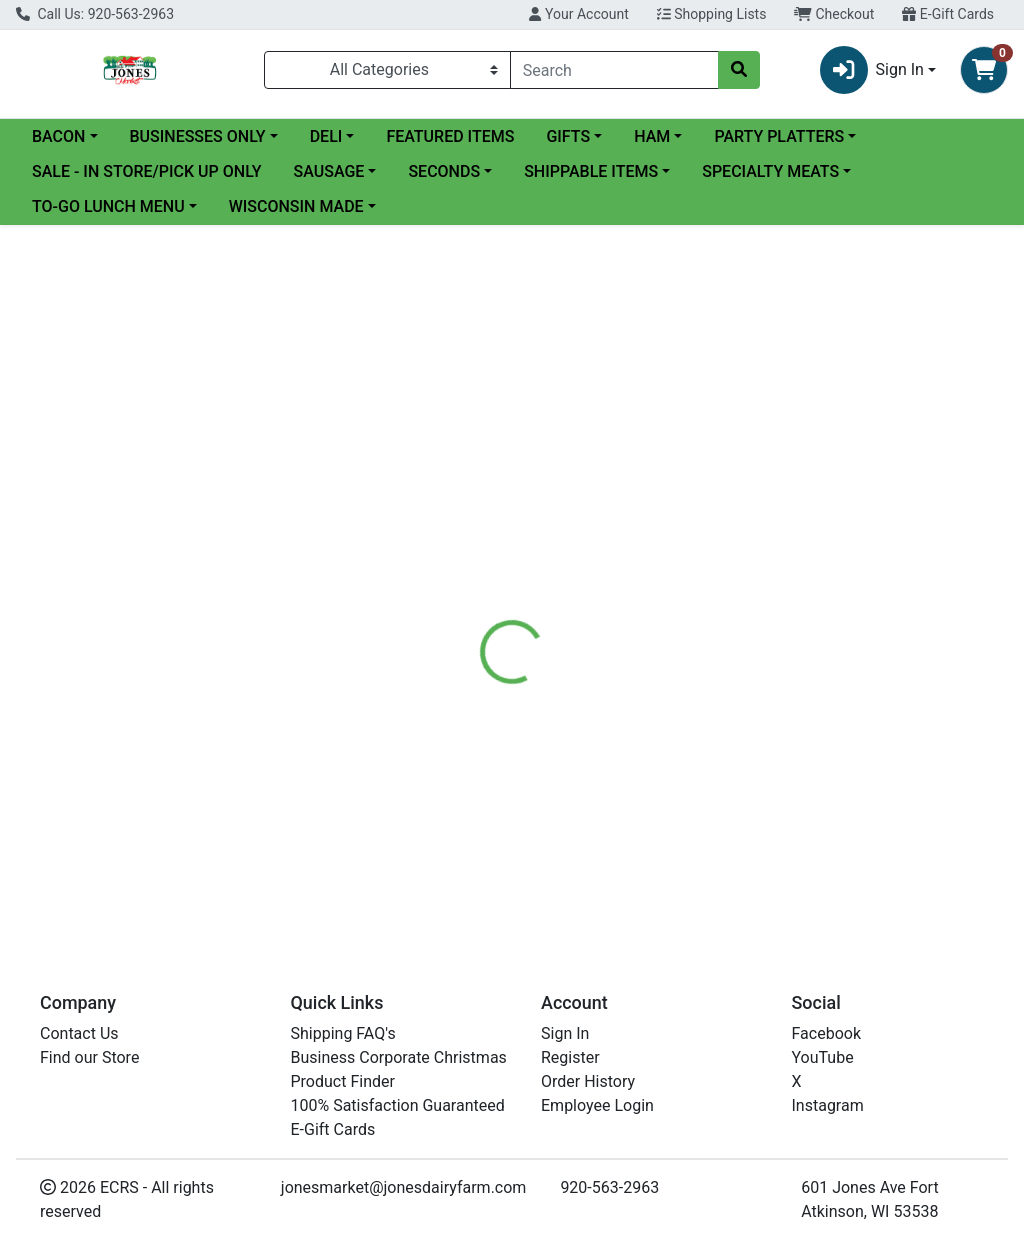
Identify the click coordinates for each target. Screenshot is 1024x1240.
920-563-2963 (609, 1187)
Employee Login (597, 1105)
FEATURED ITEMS (450, 136)
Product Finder (343, 1081)
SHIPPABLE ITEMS (591, 171)
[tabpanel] (725, 598)
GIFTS (568, 136)
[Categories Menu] (387, 70)
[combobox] (614, 70)
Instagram (828, 1105)
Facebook (826, 1033)
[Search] (614, 70)
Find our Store (89, 1057)
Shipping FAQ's (343, 1033)
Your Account (578, 14)
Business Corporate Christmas (399, 1057)
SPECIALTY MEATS (770, 171)
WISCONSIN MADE (296, 206)
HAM (652, 136)
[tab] (481, 481)
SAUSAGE (329, 171)
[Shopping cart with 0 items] (984, 70)
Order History (588, 1081)
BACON (58, 136)
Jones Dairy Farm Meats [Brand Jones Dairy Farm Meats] (705, 602)
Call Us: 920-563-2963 (95, 14)
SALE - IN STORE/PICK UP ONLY (147, 171)
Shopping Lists (712, 14)
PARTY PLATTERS (779, 136)
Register (570, 1057)
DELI (326, 136)
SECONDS (444, 171)
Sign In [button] (872, 70)
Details (481, 481)
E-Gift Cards (948, 14)
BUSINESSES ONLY (198, 136)
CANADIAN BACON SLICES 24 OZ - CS (633, 784)
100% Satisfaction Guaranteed (398, 1105)
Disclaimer (569, 481)
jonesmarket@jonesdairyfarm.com (404, 1187)
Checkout (834, 14)
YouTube (823, 1057)
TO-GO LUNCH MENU (108, 206)
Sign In (565, 1033)
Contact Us (79, 1033)
